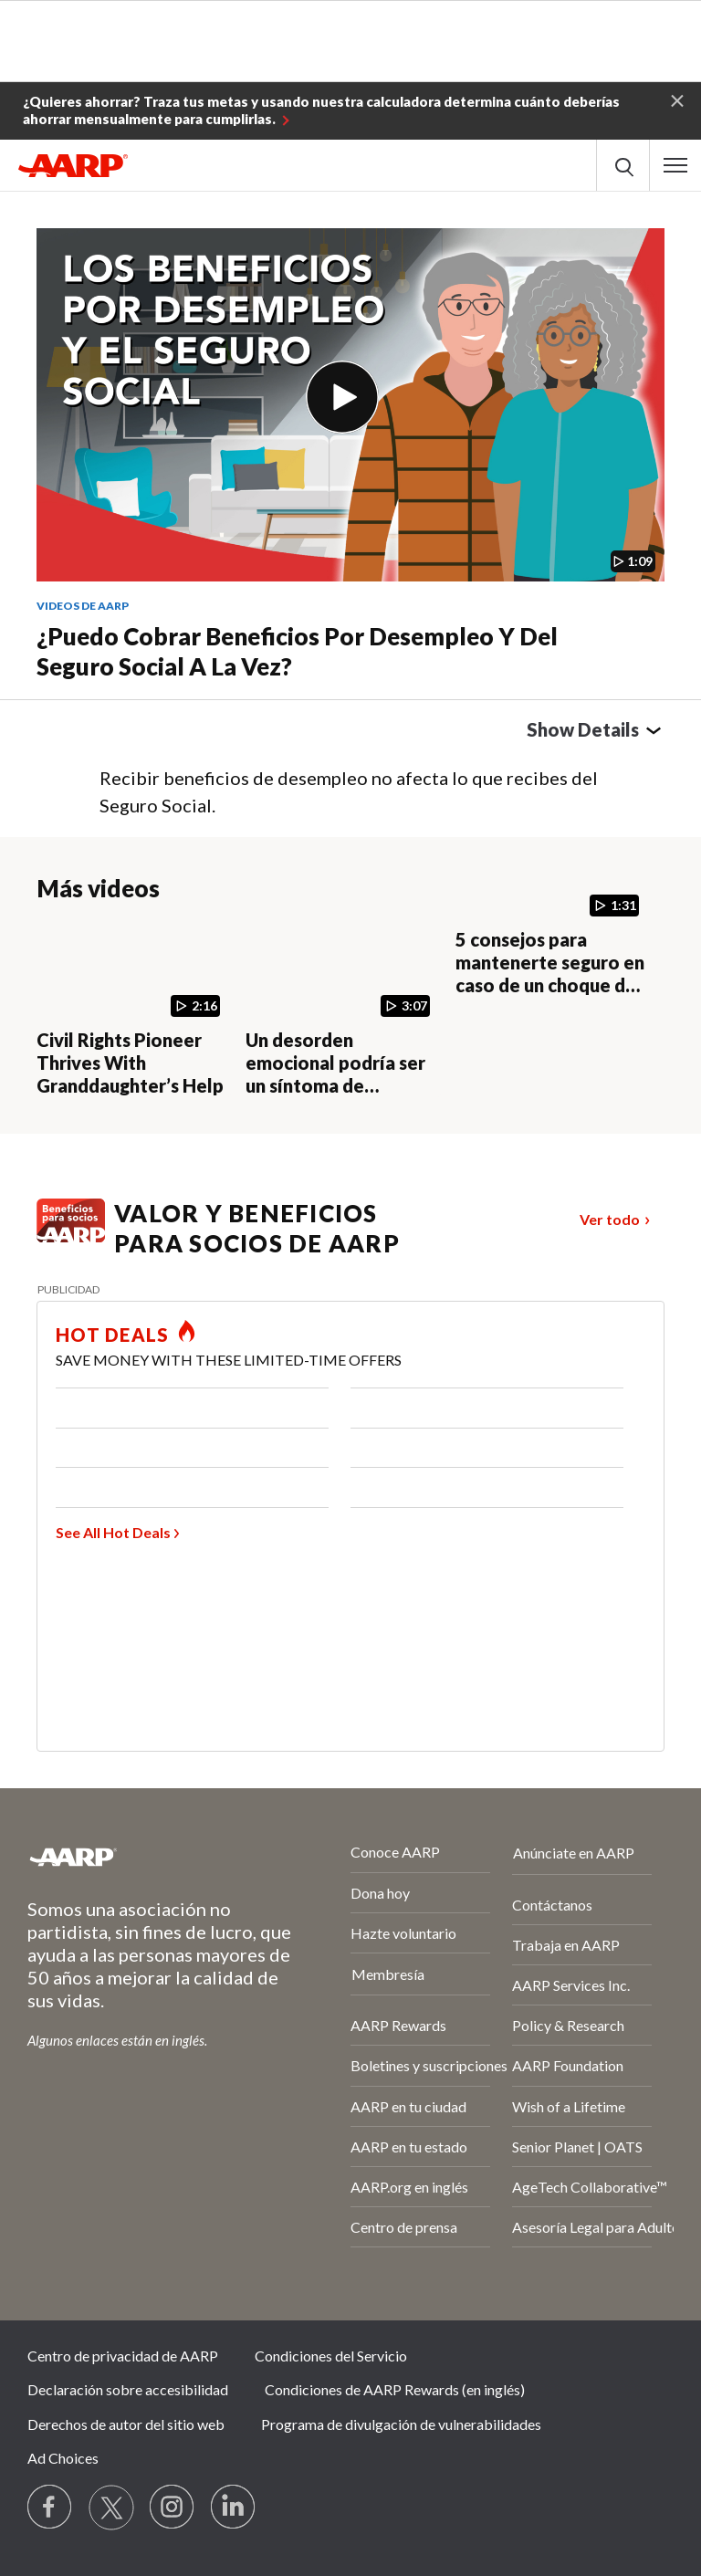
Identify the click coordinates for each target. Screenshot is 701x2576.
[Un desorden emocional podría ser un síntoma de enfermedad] (343, 1009)
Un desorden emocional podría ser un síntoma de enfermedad (335, 1074)
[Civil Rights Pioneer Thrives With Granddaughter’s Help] (134, 1009)
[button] (677, 99)
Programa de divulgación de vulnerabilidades (401, 2424)
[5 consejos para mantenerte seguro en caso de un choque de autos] (552, 959)
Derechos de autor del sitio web (126, 2424)
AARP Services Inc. (571, 1985)
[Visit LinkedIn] (233, 2507)
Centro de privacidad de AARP (122, 2355)
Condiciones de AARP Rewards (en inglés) (395, 2389)
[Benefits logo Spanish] (71, 1236)
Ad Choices (63, 2457)
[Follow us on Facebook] (50, 2507)
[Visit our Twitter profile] (111, 2507)
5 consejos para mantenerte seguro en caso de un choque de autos (549, 973)
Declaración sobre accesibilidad (127, 2389)
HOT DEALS (112, 1335)
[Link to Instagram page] (172, 2507)
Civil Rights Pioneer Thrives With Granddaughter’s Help (130, 1062)
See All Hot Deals (113, 1532)
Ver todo (610, 1219)
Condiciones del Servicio (331, 2355)
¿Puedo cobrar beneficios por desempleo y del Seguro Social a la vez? (297, 651)
